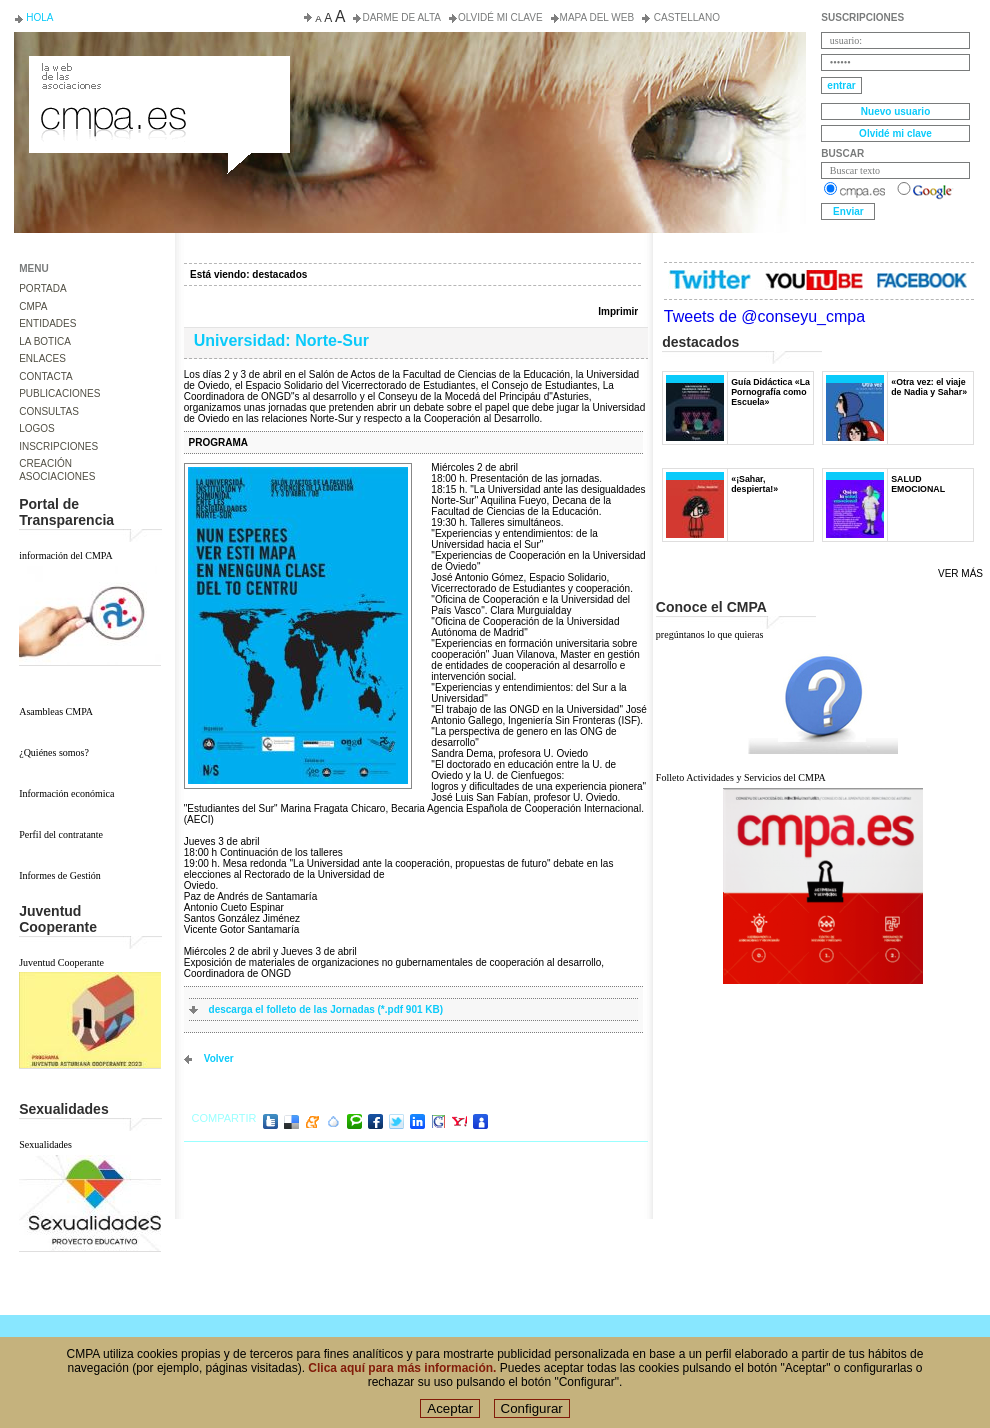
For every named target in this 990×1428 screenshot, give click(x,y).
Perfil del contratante (61, 834)
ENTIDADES (47, 323)
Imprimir (618, 311)
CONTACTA (46, 376)
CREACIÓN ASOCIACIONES (57, 470)
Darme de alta (401, 17)
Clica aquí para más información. (402, 1374)
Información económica (66, 793)
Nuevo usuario (895, 111)
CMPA (33, 306)
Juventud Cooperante (61, 962)
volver (219, 1058)
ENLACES (42, 358)
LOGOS (37, 428)
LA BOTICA (45, 341)
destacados (279, 274)
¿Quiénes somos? (54, 752)
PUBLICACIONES (59, 393)
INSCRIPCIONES (58, 446)
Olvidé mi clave (500, 17)
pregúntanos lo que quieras (709, 634)
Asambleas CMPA (56, 711)
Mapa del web (597, 17)
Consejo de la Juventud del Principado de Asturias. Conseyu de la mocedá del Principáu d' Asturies (158, 74)
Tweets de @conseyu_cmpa (764, 316)
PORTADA (42, 288)
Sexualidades (45, 1144)
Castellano (685, 17)
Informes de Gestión (60, 875)
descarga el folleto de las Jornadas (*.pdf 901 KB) (326, 1009)
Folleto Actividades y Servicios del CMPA (741, 777)
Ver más (960, 573)
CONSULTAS (49, 411)
